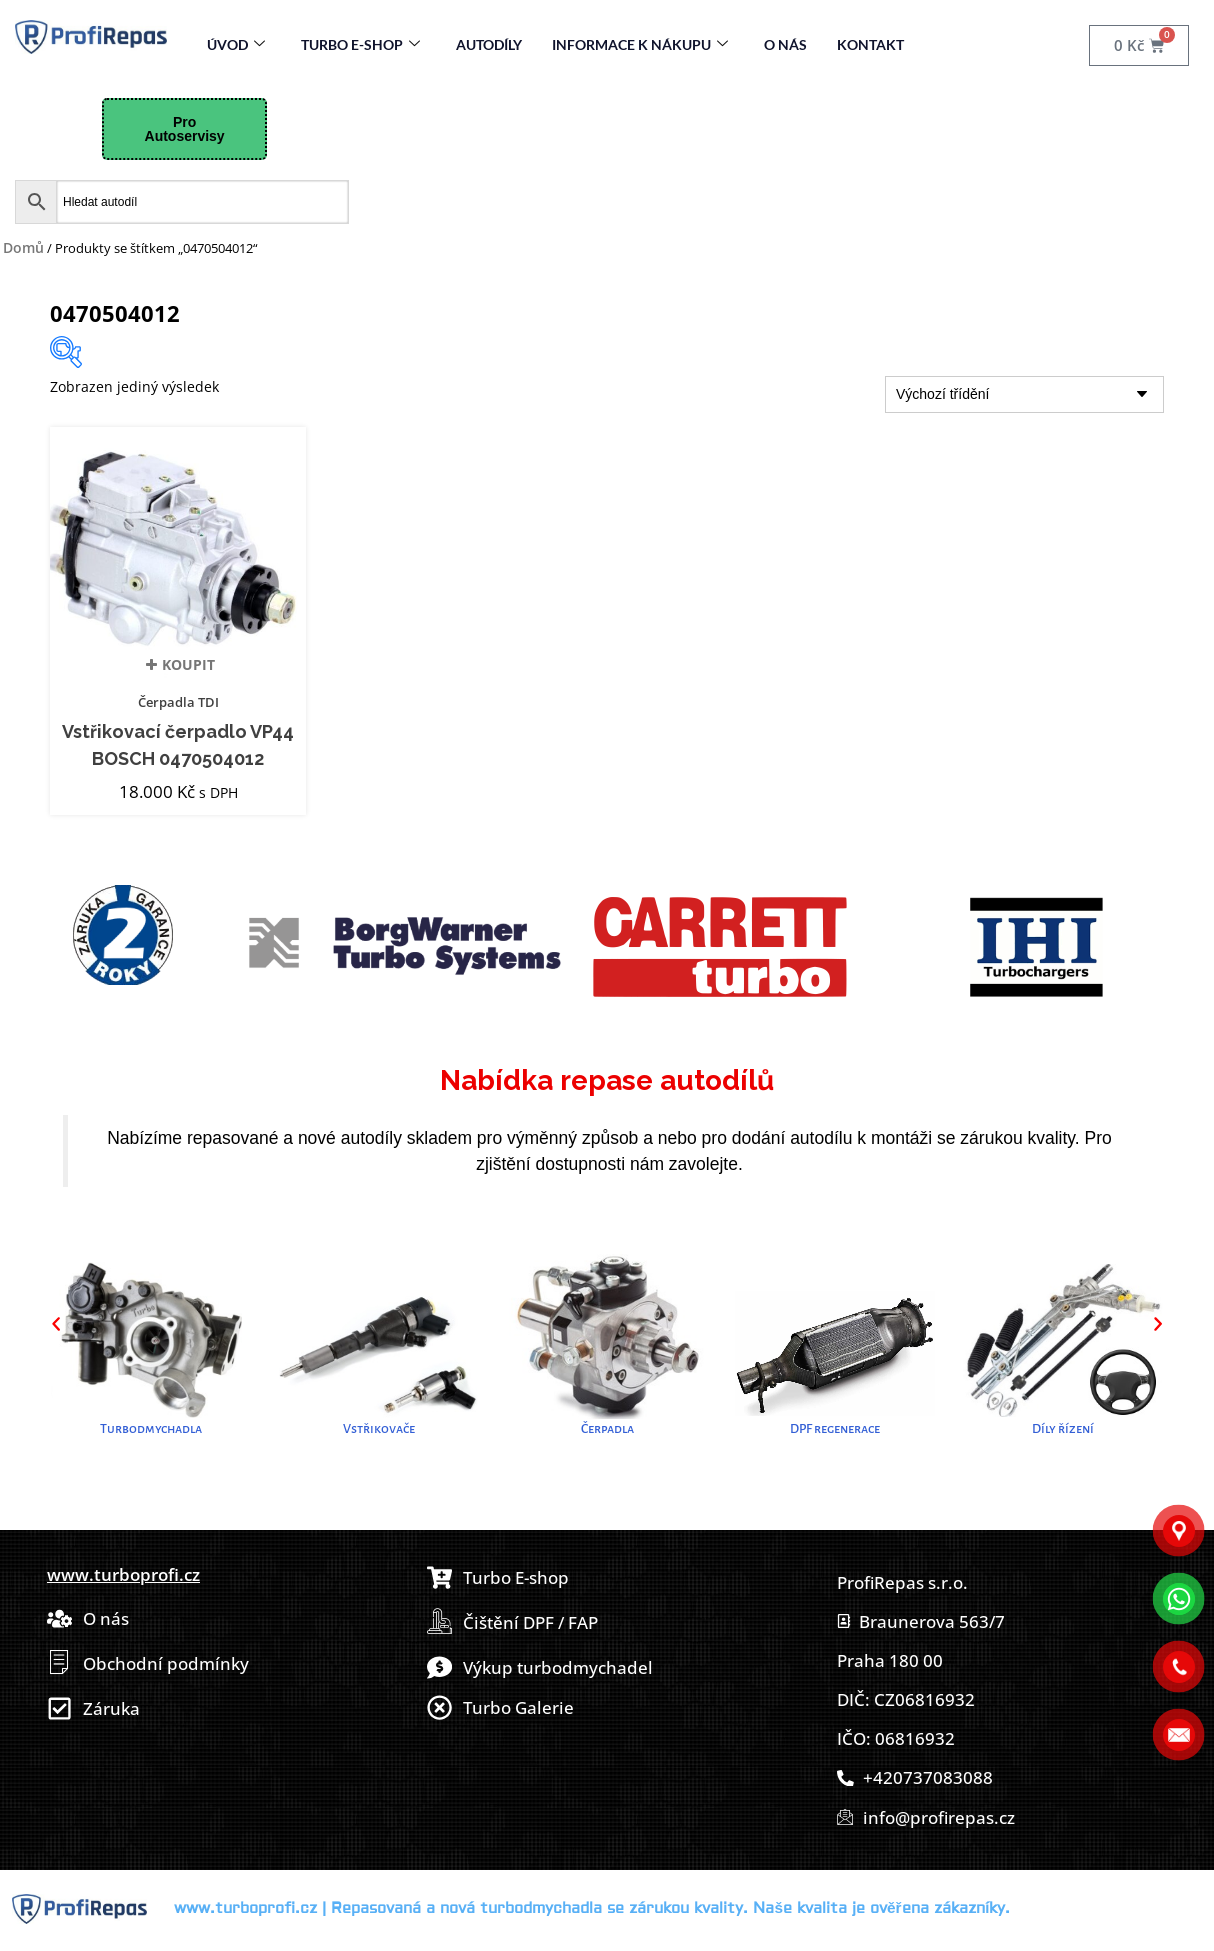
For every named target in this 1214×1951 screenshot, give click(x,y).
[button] (56, 1324)
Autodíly (489, 44)
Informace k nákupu (640, 44)
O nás (785, 44)
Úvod (236, 44)
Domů (23, 247)
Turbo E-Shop (360, 44)
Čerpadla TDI (178, 702)
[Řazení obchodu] (1024, 394)
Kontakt (870, 44)
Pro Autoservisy (185, 129)
